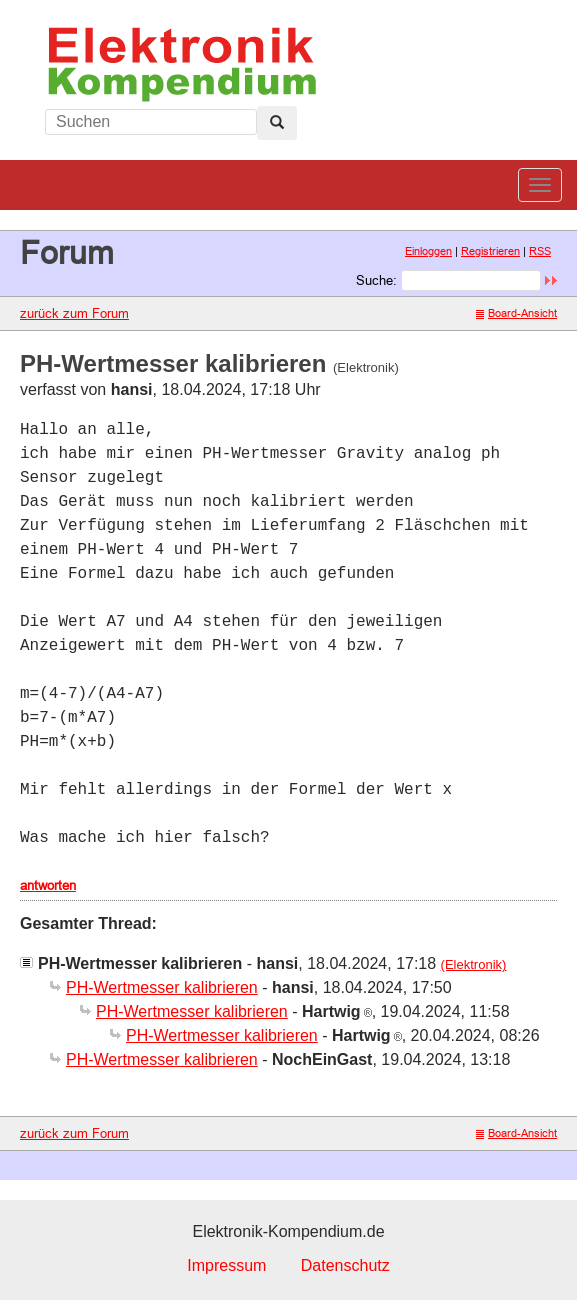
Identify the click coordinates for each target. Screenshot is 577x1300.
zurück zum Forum (74, 313)
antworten (48, 885)
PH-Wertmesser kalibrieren (162, 987)
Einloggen (428, 251)
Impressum (226, 1265)
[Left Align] (277, 123)
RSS (540, 251)
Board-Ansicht (516, 313)
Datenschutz (345, 1265)
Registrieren (490, 251)
